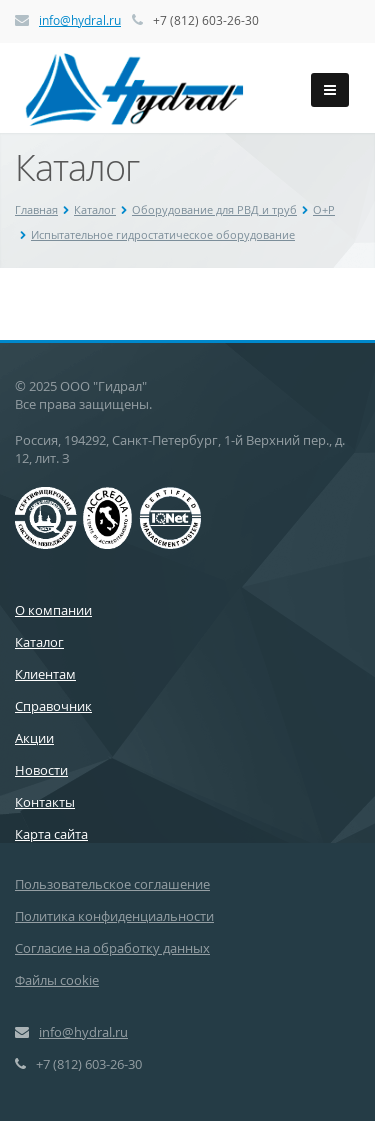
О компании (53, 610)
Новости (41, 770)
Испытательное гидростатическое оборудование (163, 234)
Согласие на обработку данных (112, 948)
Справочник (53, 706)
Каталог (95, 209)
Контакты (45, 802)
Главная (36, 209)
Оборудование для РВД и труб (214, 209)
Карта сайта (51, 834)
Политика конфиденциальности (114, 916)
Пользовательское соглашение (112, 884)
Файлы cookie (57, 980)
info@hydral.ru (80, 20)
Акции (34, 738)
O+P (324, 209)
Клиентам (45, 674)
